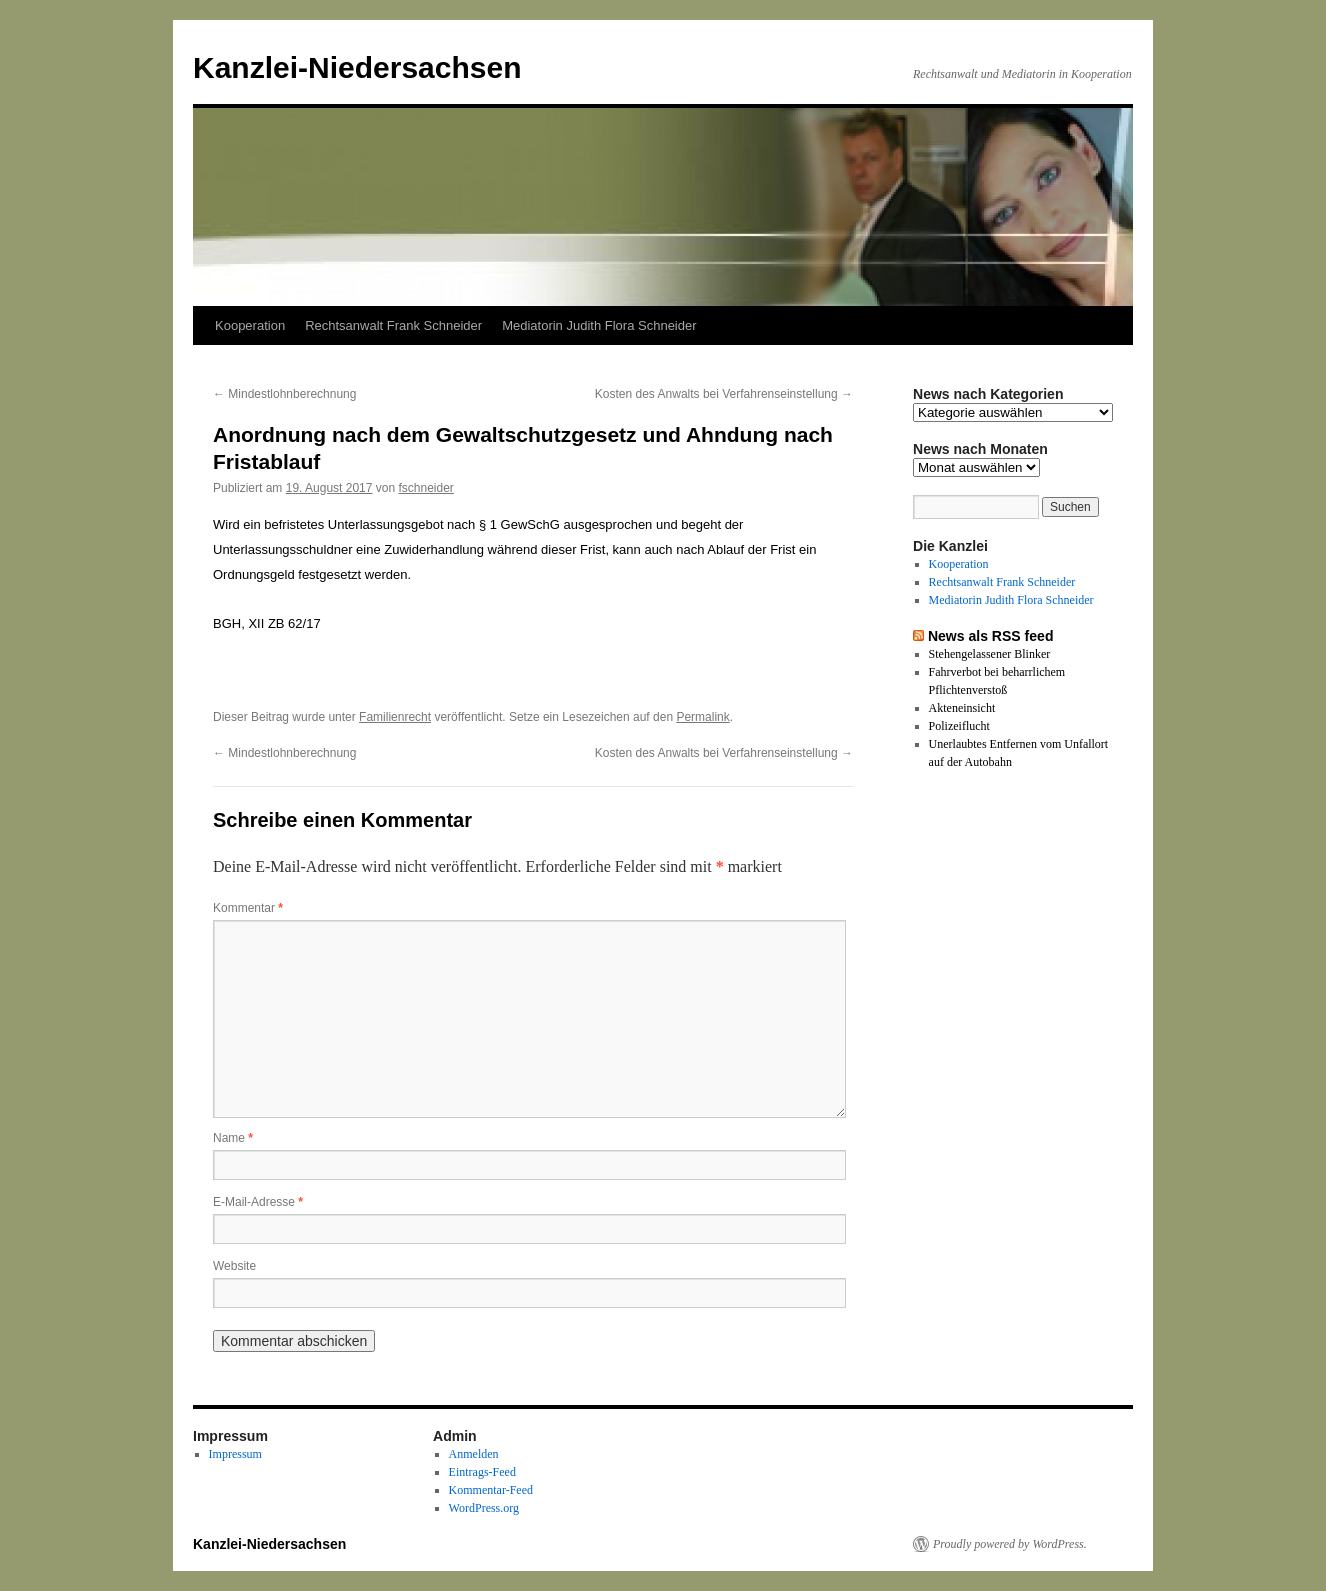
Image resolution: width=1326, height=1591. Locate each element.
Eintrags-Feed (482, 1472)
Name (233, 1138)
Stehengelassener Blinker (990, 654)
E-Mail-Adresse (258, 1202)
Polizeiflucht (959, 726)
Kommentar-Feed (491, 1490)
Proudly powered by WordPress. (1010, 1544)
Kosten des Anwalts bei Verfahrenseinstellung (724, 394)
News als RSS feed (991, 636)
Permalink (702, 717)
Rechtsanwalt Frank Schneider (393, 325)
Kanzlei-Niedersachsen (357, 67)
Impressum (235, 1454)
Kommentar (248, 908)
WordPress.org (484, 1508)
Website (234, 1266)
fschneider (426, 488)
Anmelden (474, 1454)
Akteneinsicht (962, 708)
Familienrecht (395, 717)
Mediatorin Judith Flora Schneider (599, 325)
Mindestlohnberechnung (284, 394)
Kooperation (250, 325)
